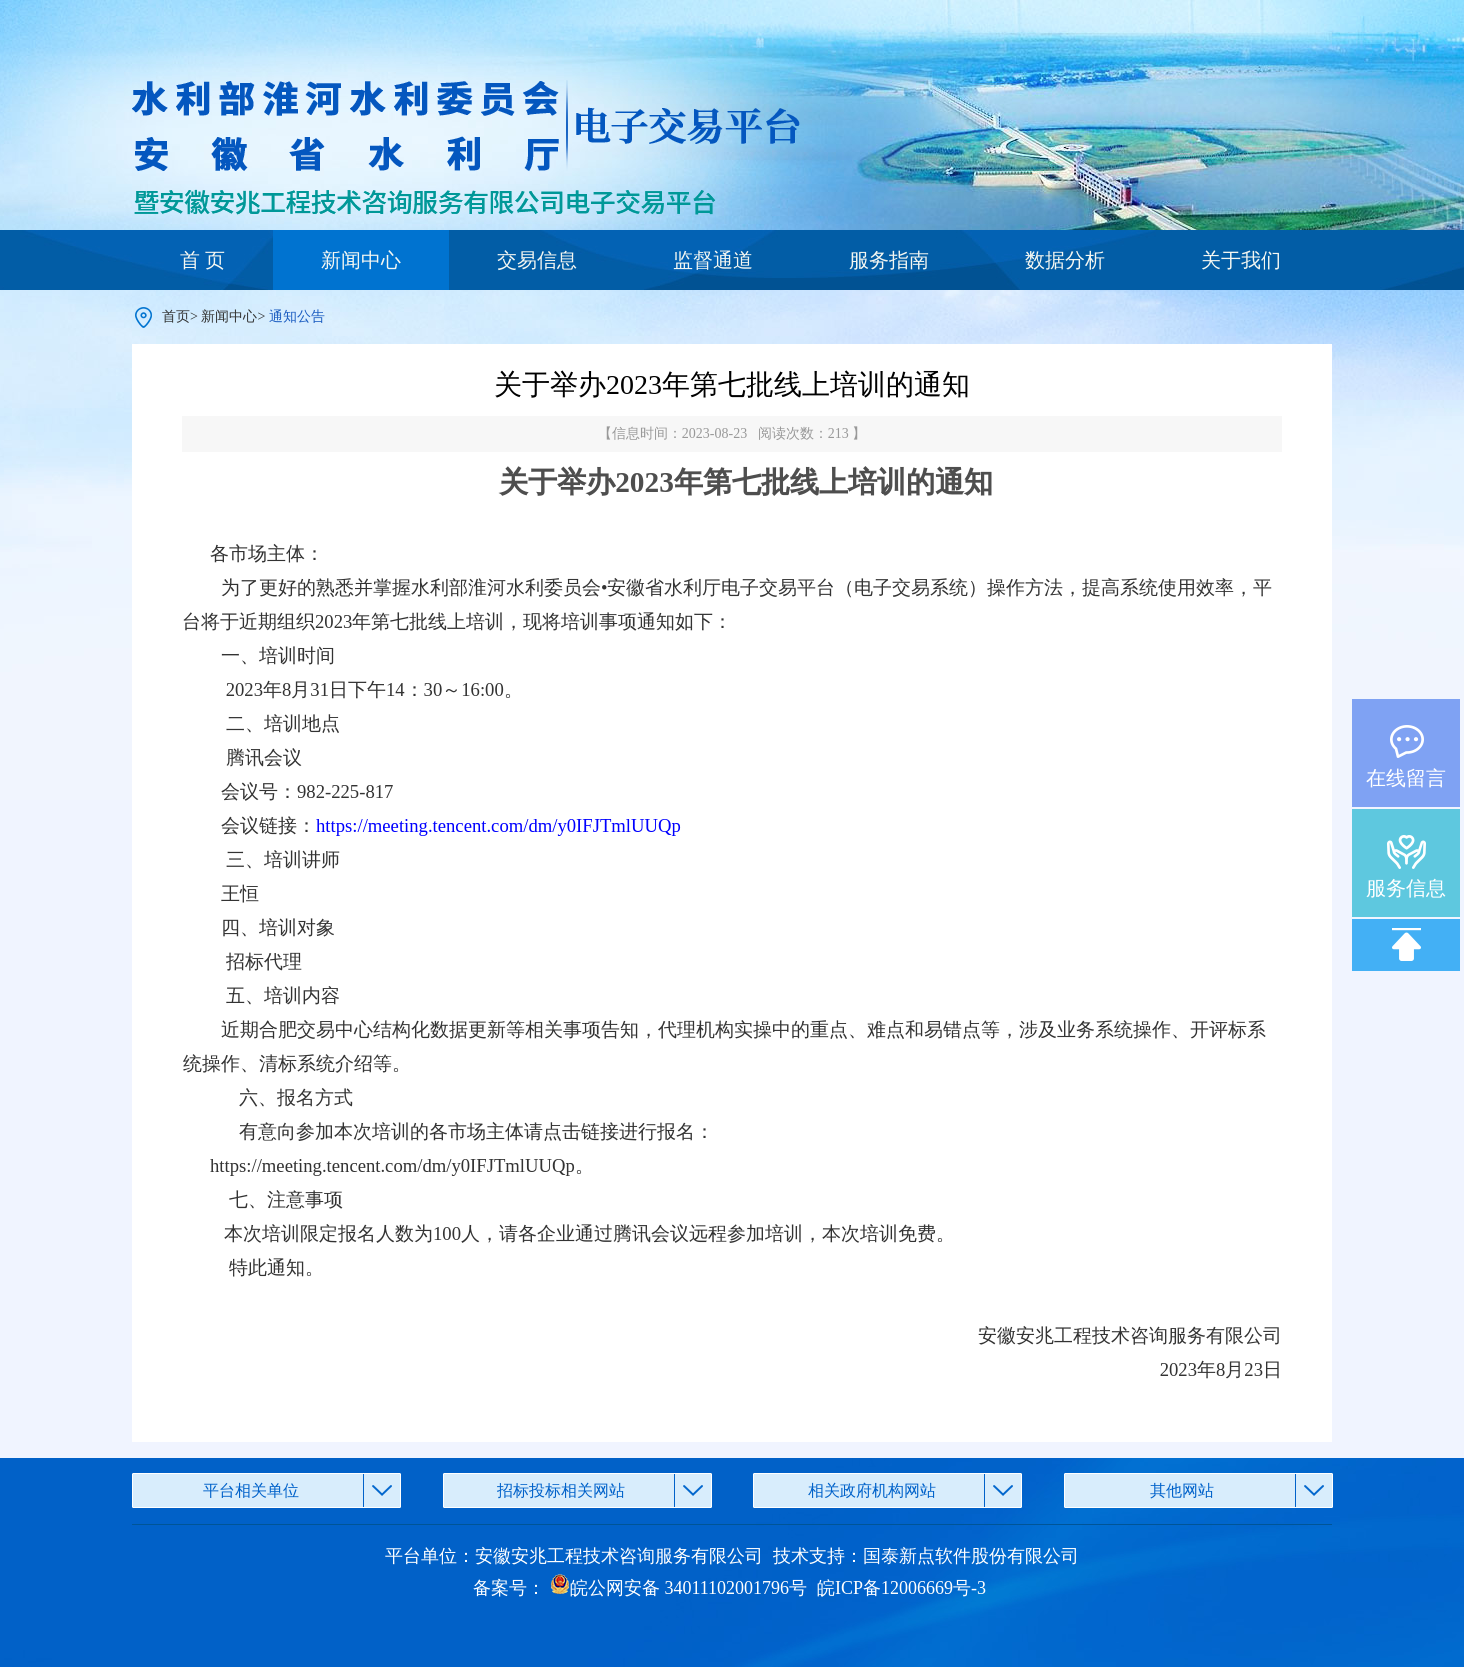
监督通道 (713, 260)
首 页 (202, 260)
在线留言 (1406, 778)
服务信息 (1406, 888)
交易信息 (537, 260)
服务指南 (889, 260)
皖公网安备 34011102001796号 (678, 1588)
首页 (176, 316)
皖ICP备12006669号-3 (901, 1588)
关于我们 (1241, 260)
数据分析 (1065, 260)
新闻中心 (361, 260)
